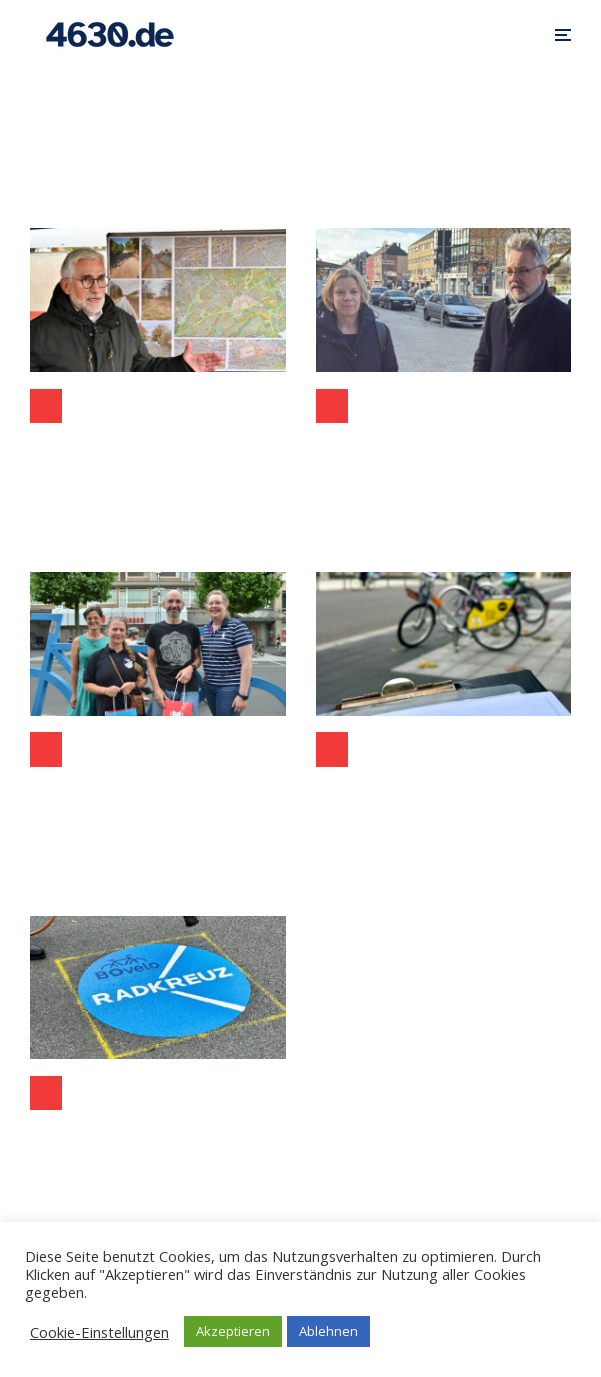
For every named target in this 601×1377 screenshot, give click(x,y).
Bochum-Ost (46, 406)
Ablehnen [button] (328, 1331)
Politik (332, 406)
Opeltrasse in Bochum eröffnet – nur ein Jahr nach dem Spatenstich (158, 450)
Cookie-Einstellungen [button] (99, 1332)
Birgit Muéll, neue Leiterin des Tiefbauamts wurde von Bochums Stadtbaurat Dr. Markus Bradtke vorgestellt (444, 450)
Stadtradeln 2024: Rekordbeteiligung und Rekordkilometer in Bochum (158, 793)
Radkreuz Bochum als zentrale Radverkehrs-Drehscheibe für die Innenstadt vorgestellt (158, 1137)
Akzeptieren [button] (233, 1331)
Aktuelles (46, 749)
